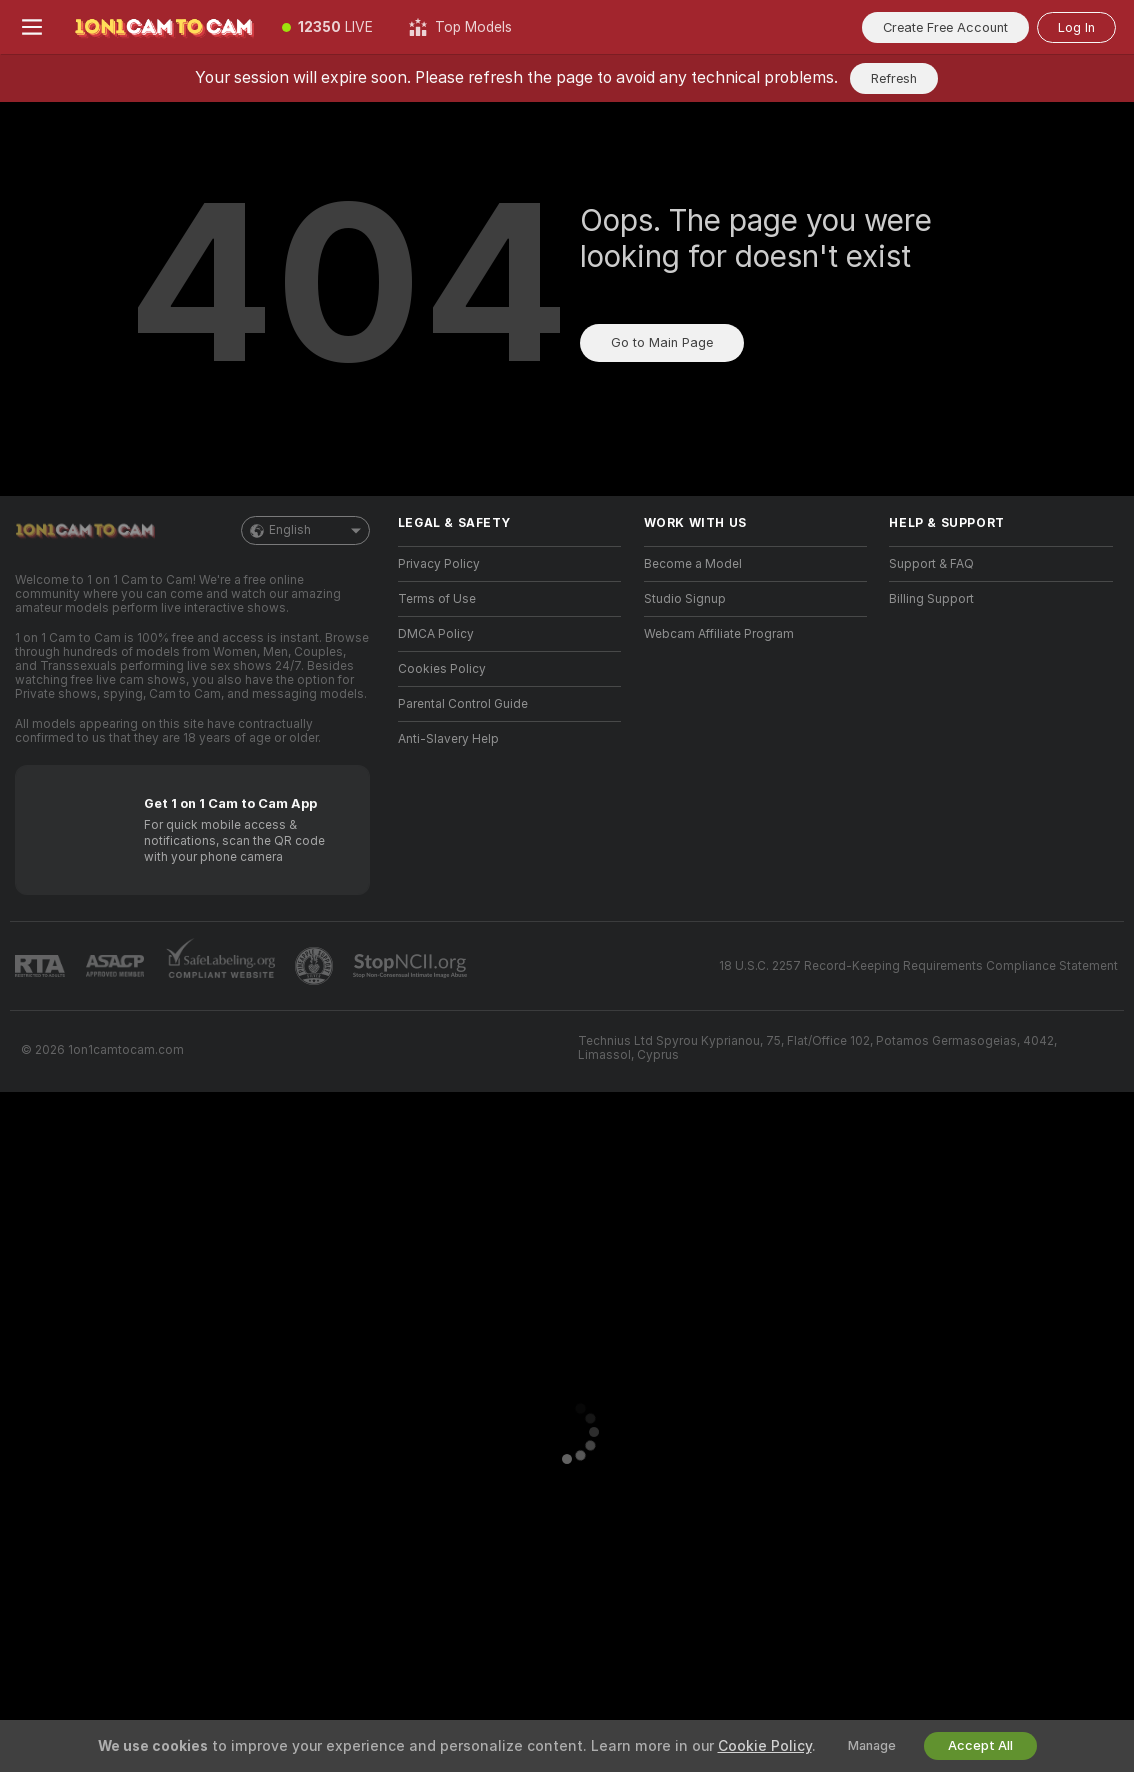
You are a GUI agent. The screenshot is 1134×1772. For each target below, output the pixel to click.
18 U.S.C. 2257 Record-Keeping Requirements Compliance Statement (918, 966)
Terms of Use (437, 599)
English (305, 530)
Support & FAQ (931, 564)
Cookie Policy (765, 1746)
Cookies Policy (442, 669)
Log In (1076, 27)
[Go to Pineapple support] (316, 966)
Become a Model (693, 564)
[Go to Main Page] (164, 27)
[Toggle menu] (32, 27)
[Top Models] (460, 27)
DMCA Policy (436, 634)
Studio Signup (685, 599)
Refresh (894, 78)
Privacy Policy (439, 564)
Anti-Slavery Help (448, 739)
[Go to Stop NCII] (412, 966)
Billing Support (931, 599)
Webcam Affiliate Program (719, 634)
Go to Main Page (662, 342)
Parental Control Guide (463, 704)
